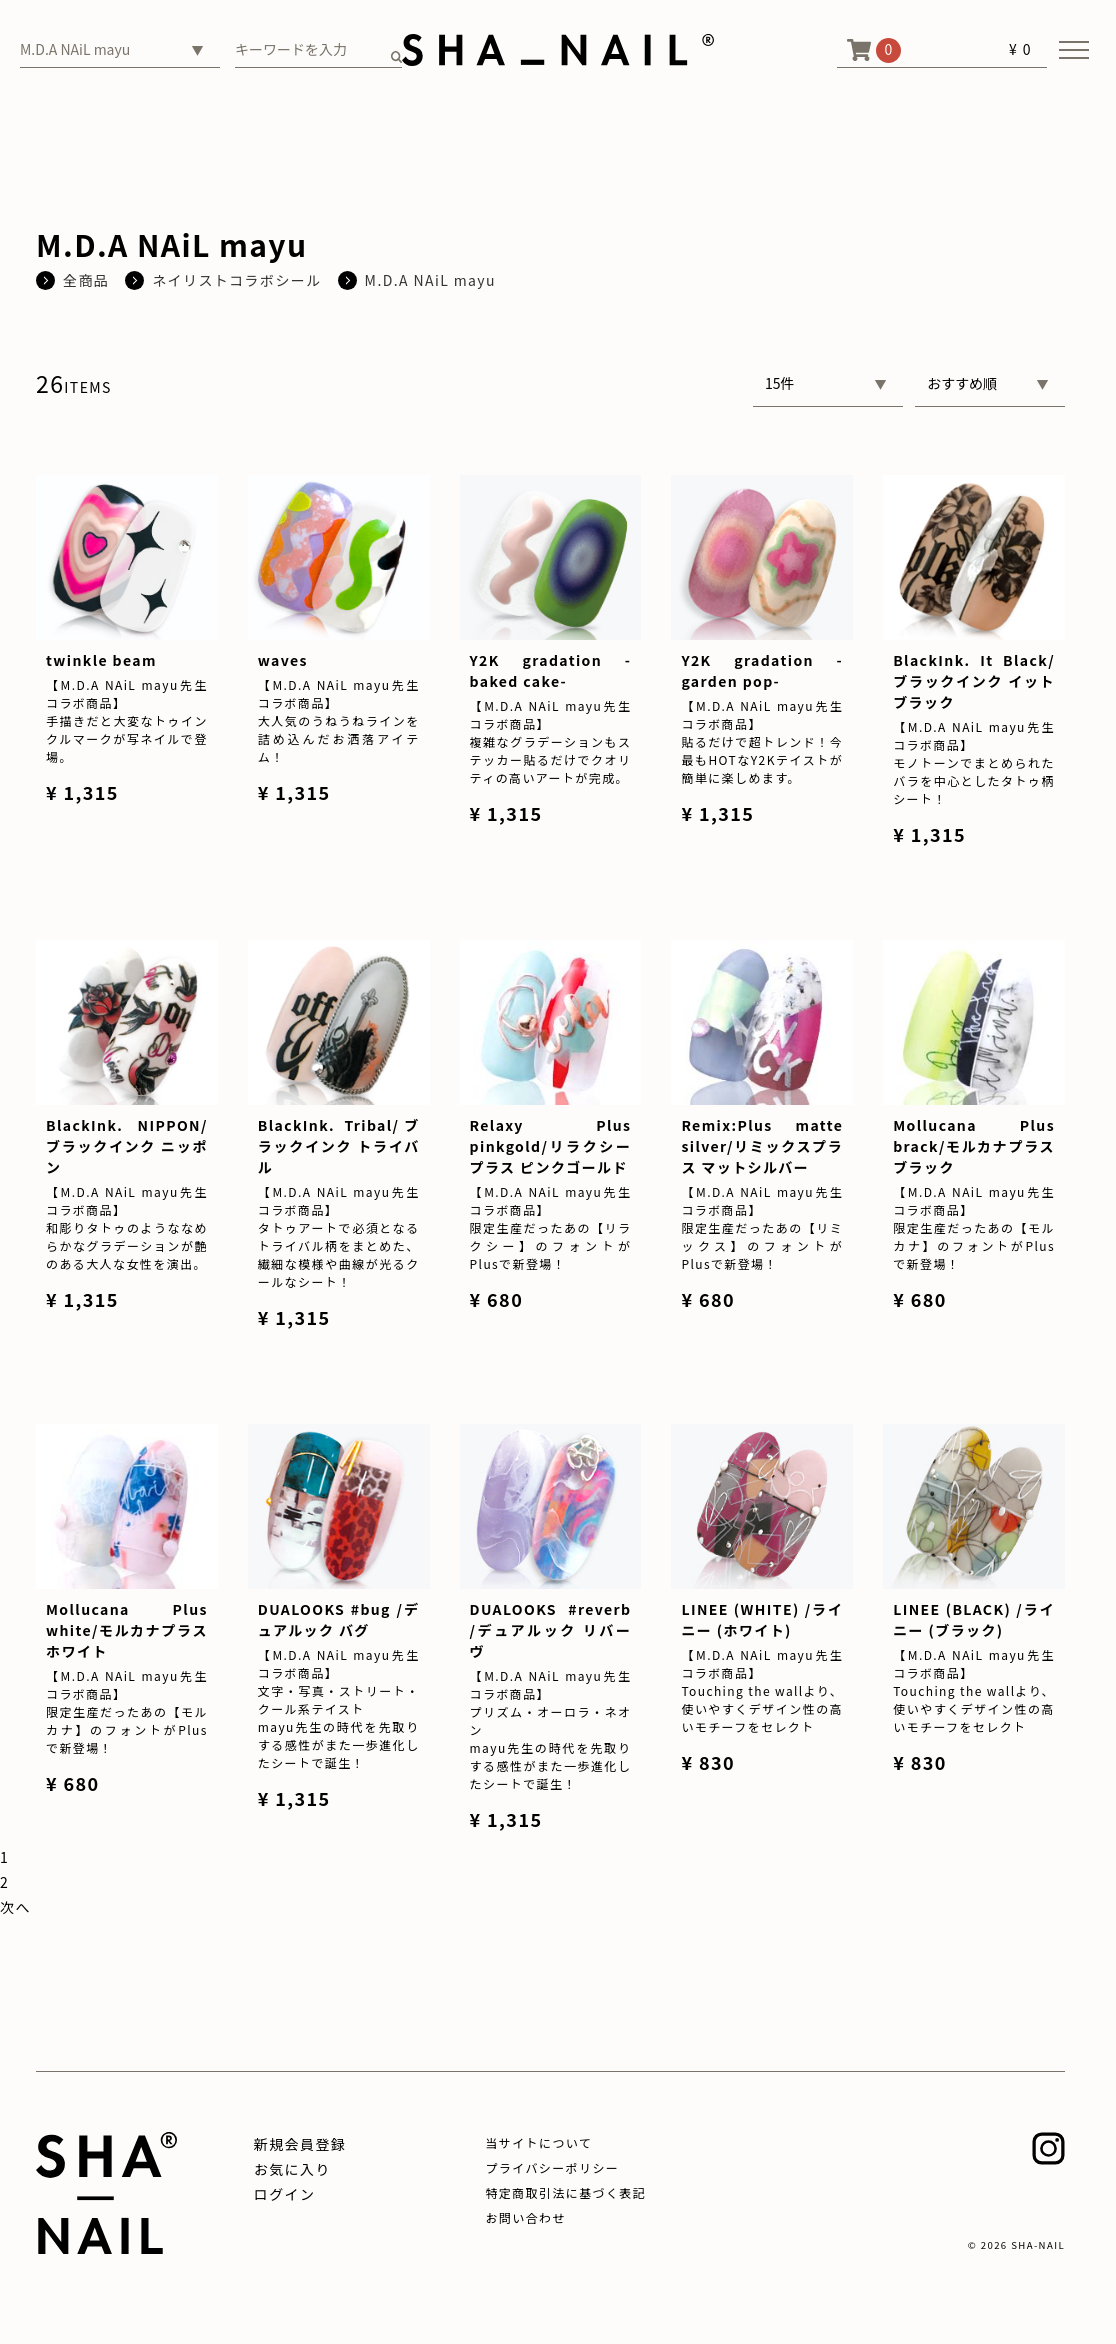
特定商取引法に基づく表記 (565, 2192)
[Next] (15, 1907)
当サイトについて (538, 2142)
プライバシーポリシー (552, 2167)
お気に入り (292, 2169)
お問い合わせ (525, 2217)
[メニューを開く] (1074, 50)
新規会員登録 (300, 2144)
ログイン (285, 2194)
